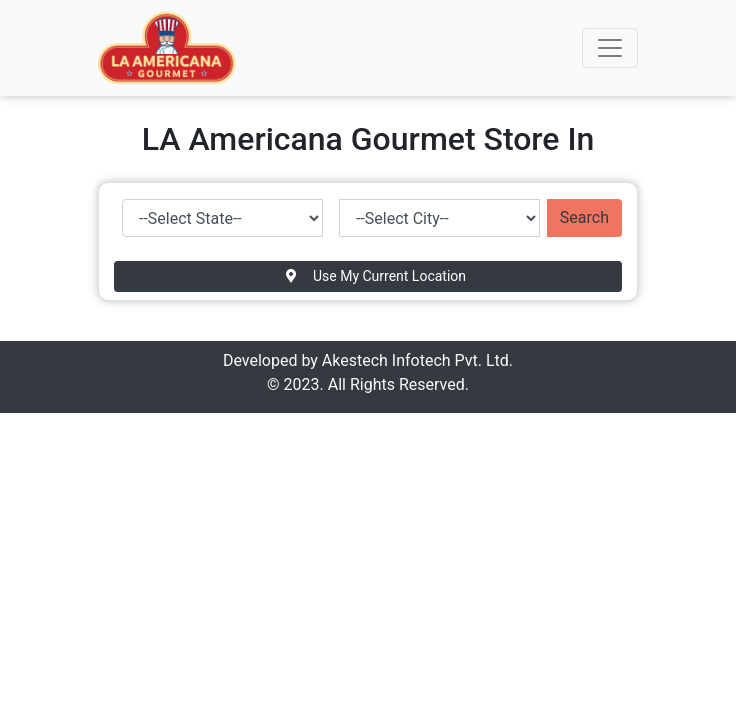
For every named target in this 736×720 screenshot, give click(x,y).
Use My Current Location (376, 276)
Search (584, 217)
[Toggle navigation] (610, 48)
